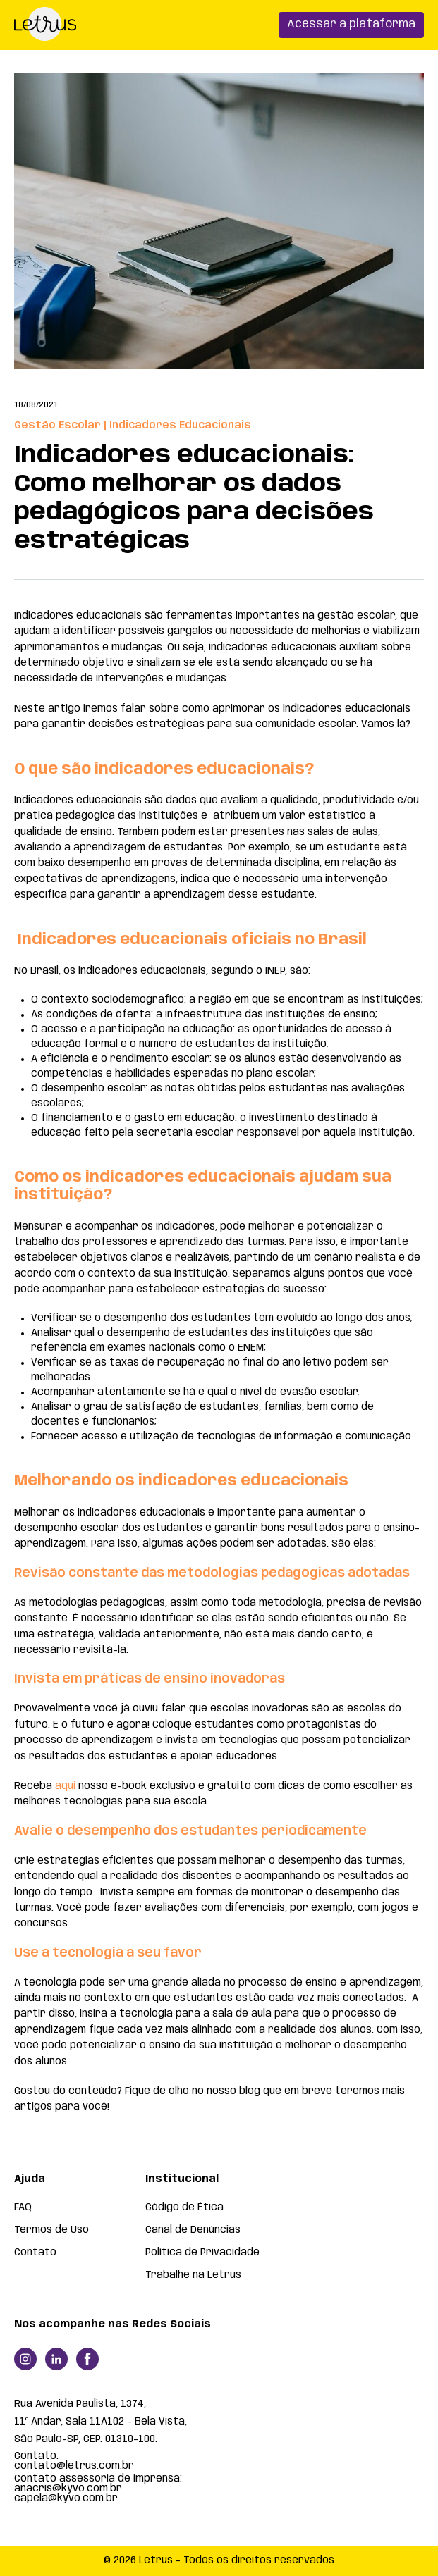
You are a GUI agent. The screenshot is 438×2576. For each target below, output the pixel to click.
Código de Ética (184, 2207)
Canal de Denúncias (193, 2230)
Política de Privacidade (202, 2253)
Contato (35, 2253)
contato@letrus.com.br (74, 2466)
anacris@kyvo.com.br (68, 2489)
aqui (66, 1786)
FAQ (23, 2207)
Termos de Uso (51, 2230)
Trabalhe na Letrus (193, 2275)
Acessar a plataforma (351, 24)
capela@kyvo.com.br (66, 2498)
